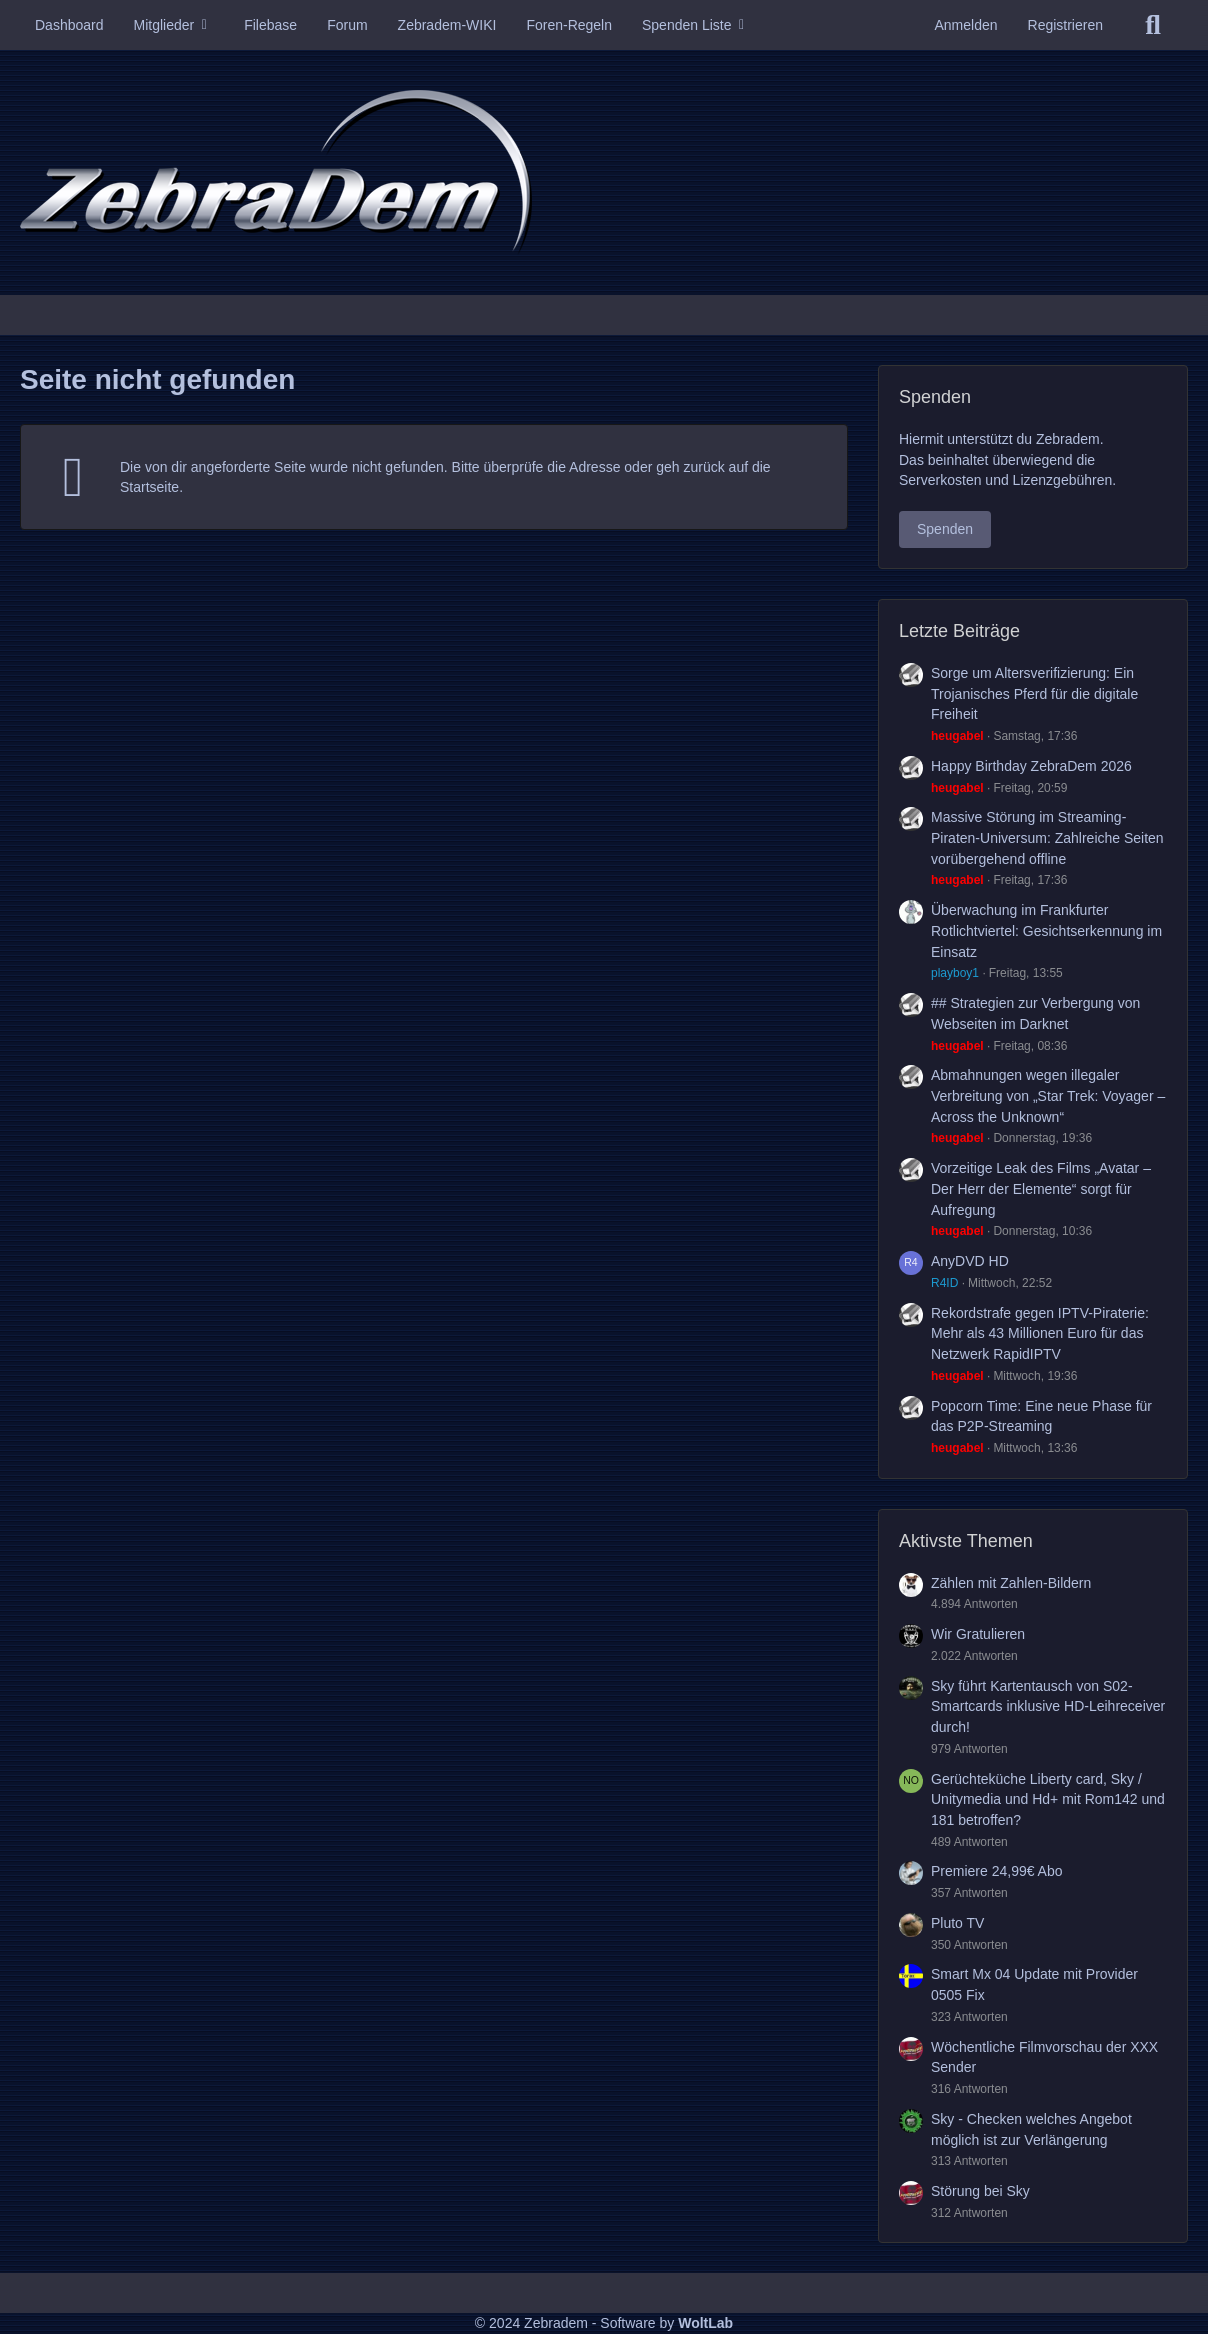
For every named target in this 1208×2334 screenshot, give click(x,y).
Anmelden (965, 25)
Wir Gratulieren (978, 1634)
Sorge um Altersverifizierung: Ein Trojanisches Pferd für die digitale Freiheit (1034, 693)
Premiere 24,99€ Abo (997, 1871)
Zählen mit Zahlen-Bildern (1011, 1583)
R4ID (944, 1283)
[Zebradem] (604, 172)
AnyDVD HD (970, 1261)
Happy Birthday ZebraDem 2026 (1031, 766)
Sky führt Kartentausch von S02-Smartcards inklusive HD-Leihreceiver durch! (1048, 1706)
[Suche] (1153, 25)
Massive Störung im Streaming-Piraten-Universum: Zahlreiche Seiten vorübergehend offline (1047, 837)
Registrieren (1065, 25)
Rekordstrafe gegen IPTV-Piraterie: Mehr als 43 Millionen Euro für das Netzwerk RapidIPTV (1040, 1333)
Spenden (945, 529)
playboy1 (955, 973)
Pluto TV (957, 1923)
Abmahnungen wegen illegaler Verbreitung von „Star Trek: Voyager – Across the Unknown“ (1048, 1095)
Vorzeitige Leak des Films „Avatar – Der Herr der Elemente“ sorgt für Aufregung (1041, 1188)
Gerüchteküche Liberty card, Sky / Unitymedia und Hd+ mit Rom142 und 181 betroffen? (1048, 1799)
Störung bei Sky (980, 2191)
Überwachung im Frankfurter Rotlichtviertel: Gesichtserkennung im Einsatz (1046, 930)
